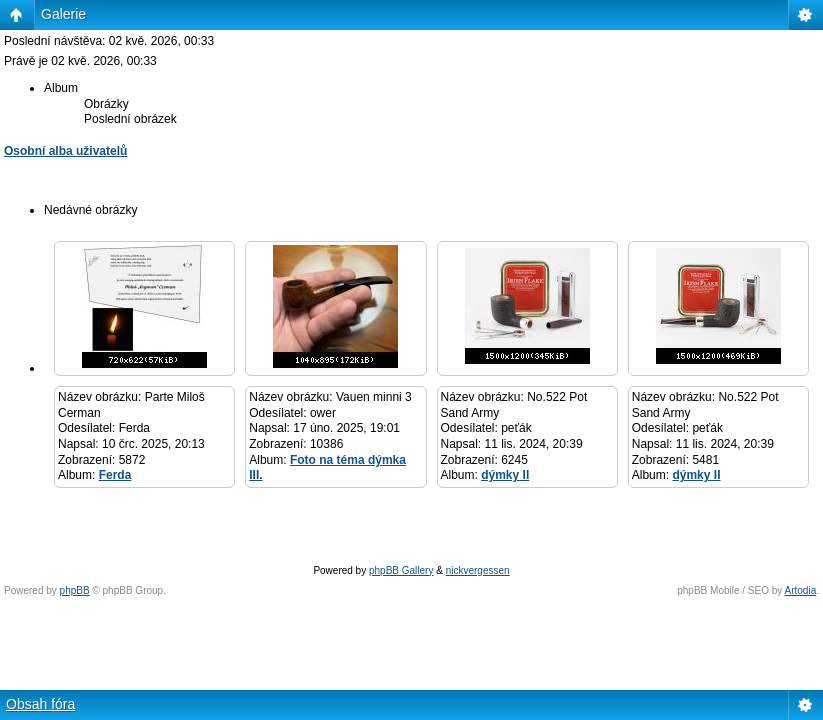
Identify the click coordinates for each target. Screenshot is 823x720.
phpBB (75, 590)
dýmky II (505, 475)
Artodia (801, 590)
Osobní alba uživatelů (65, 151)
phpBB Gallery (401, 570)
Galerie (63, 14)
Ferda (115, 475)
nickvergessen (478, 570)
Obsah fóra (40, 704)
